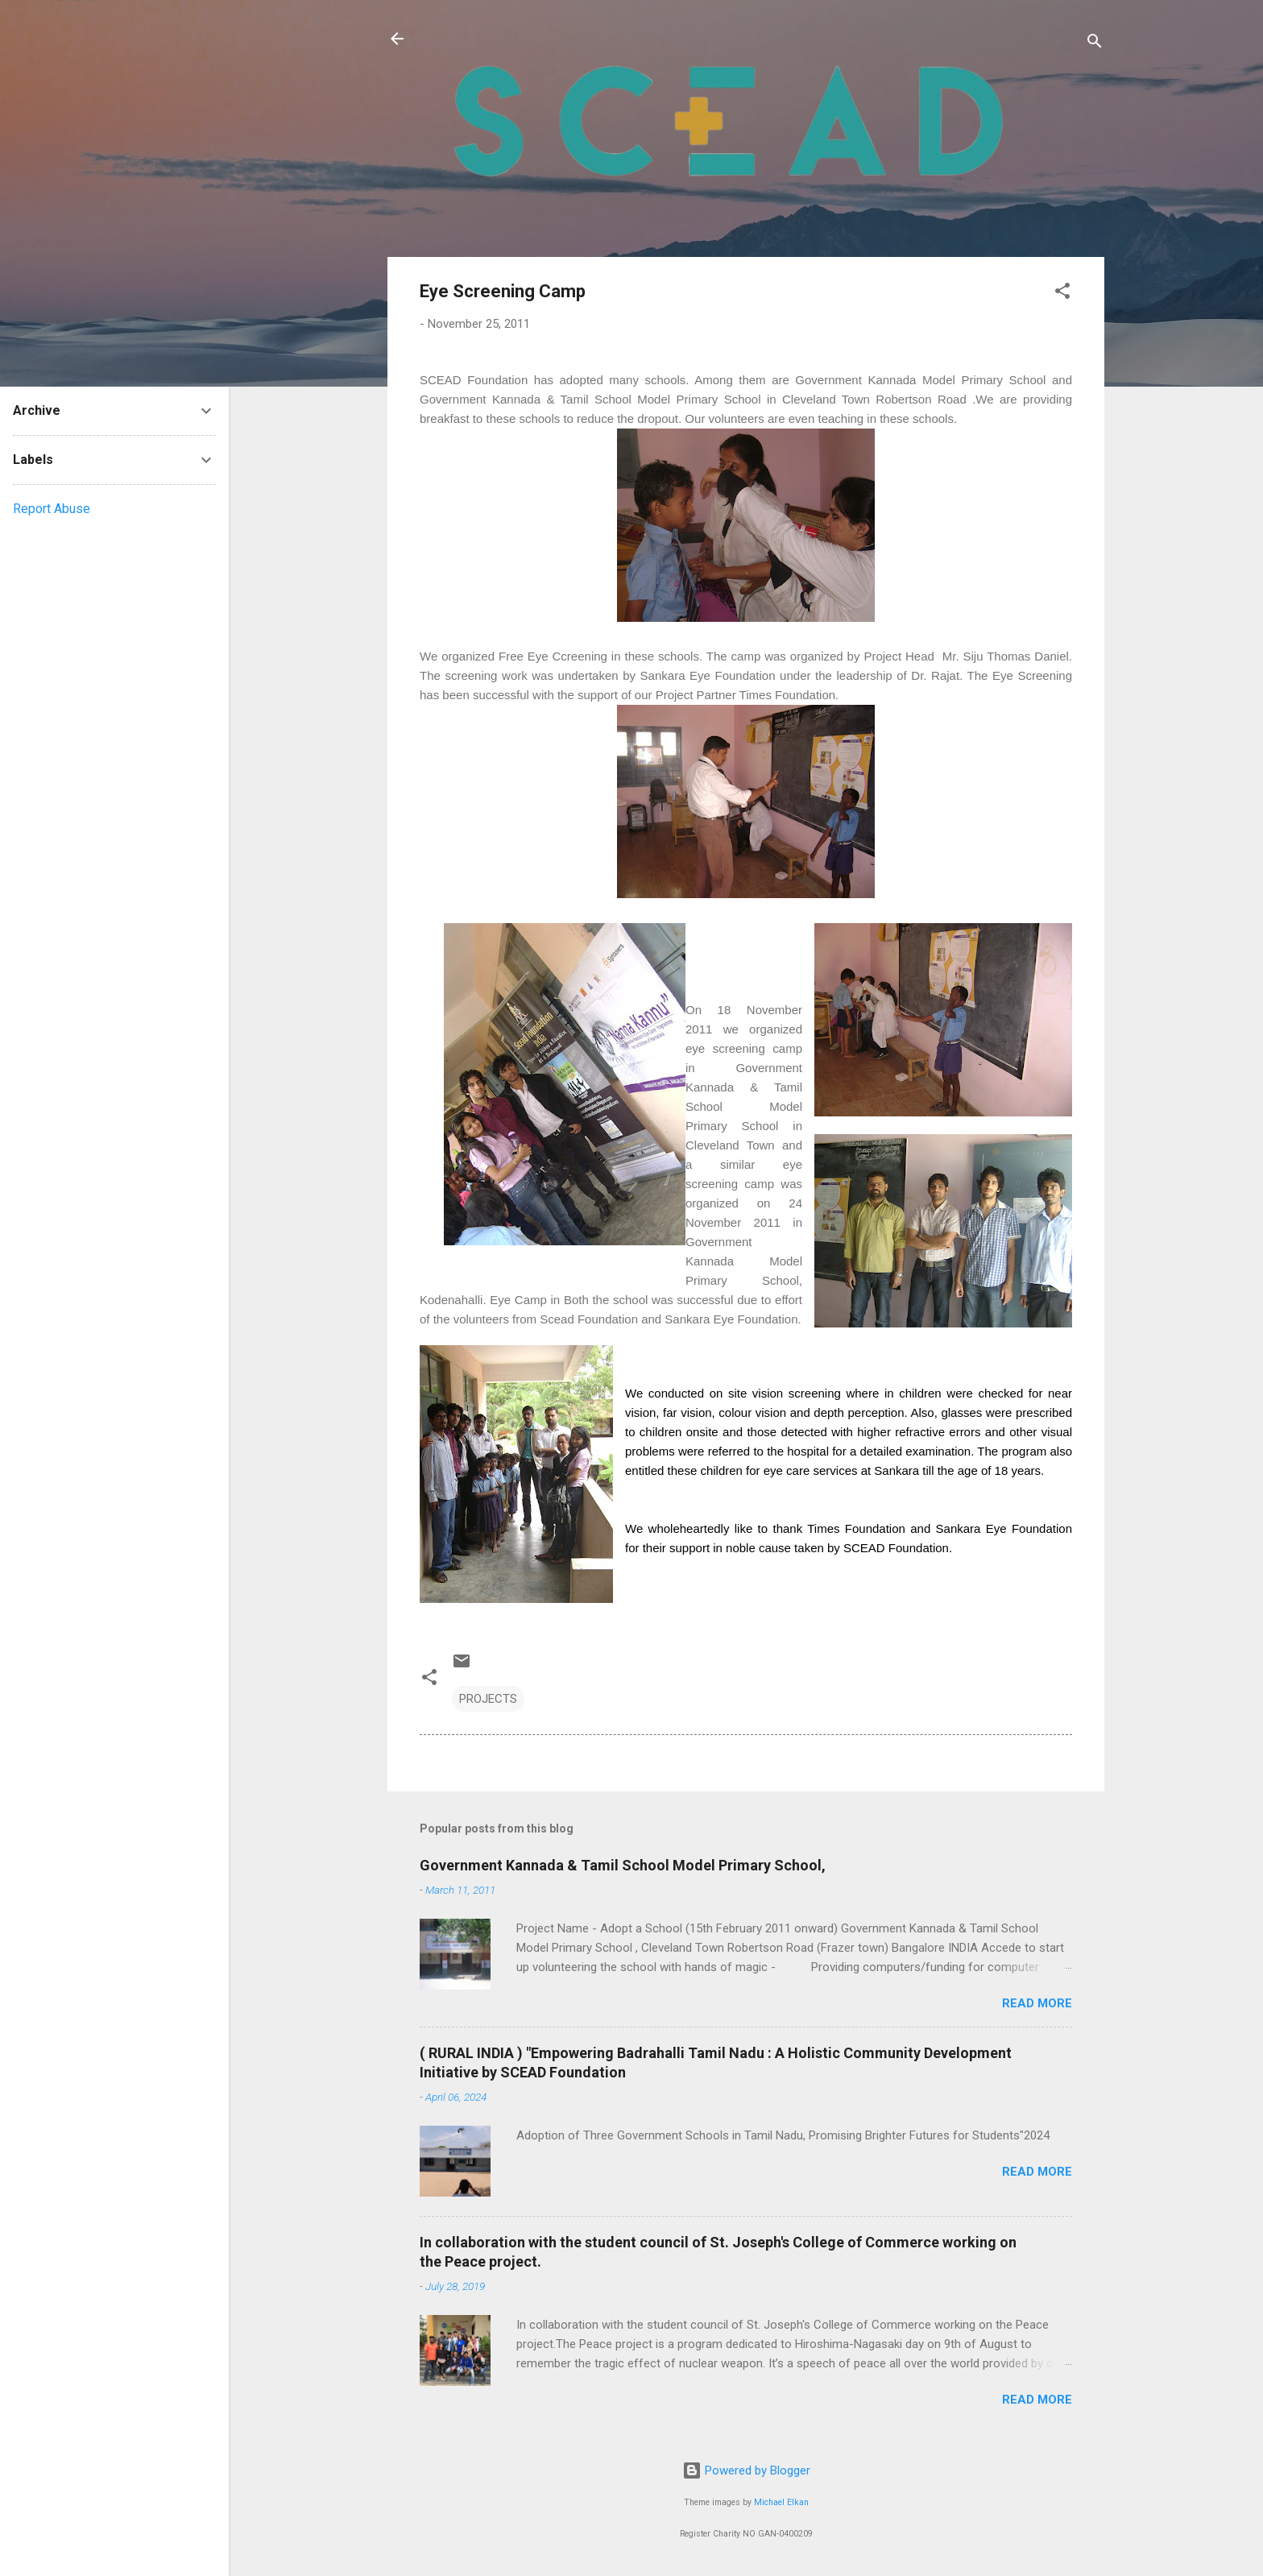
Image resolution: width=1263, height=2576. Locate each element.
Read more (1037, 2003)
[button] (1062, 293)
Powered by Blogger (746, 2470)
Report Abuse (51, 508)
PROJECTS (488, 1699)
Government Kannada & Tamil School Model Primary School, (623, 1865)
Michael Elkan (781, 2502)
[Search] (1094, 43)
